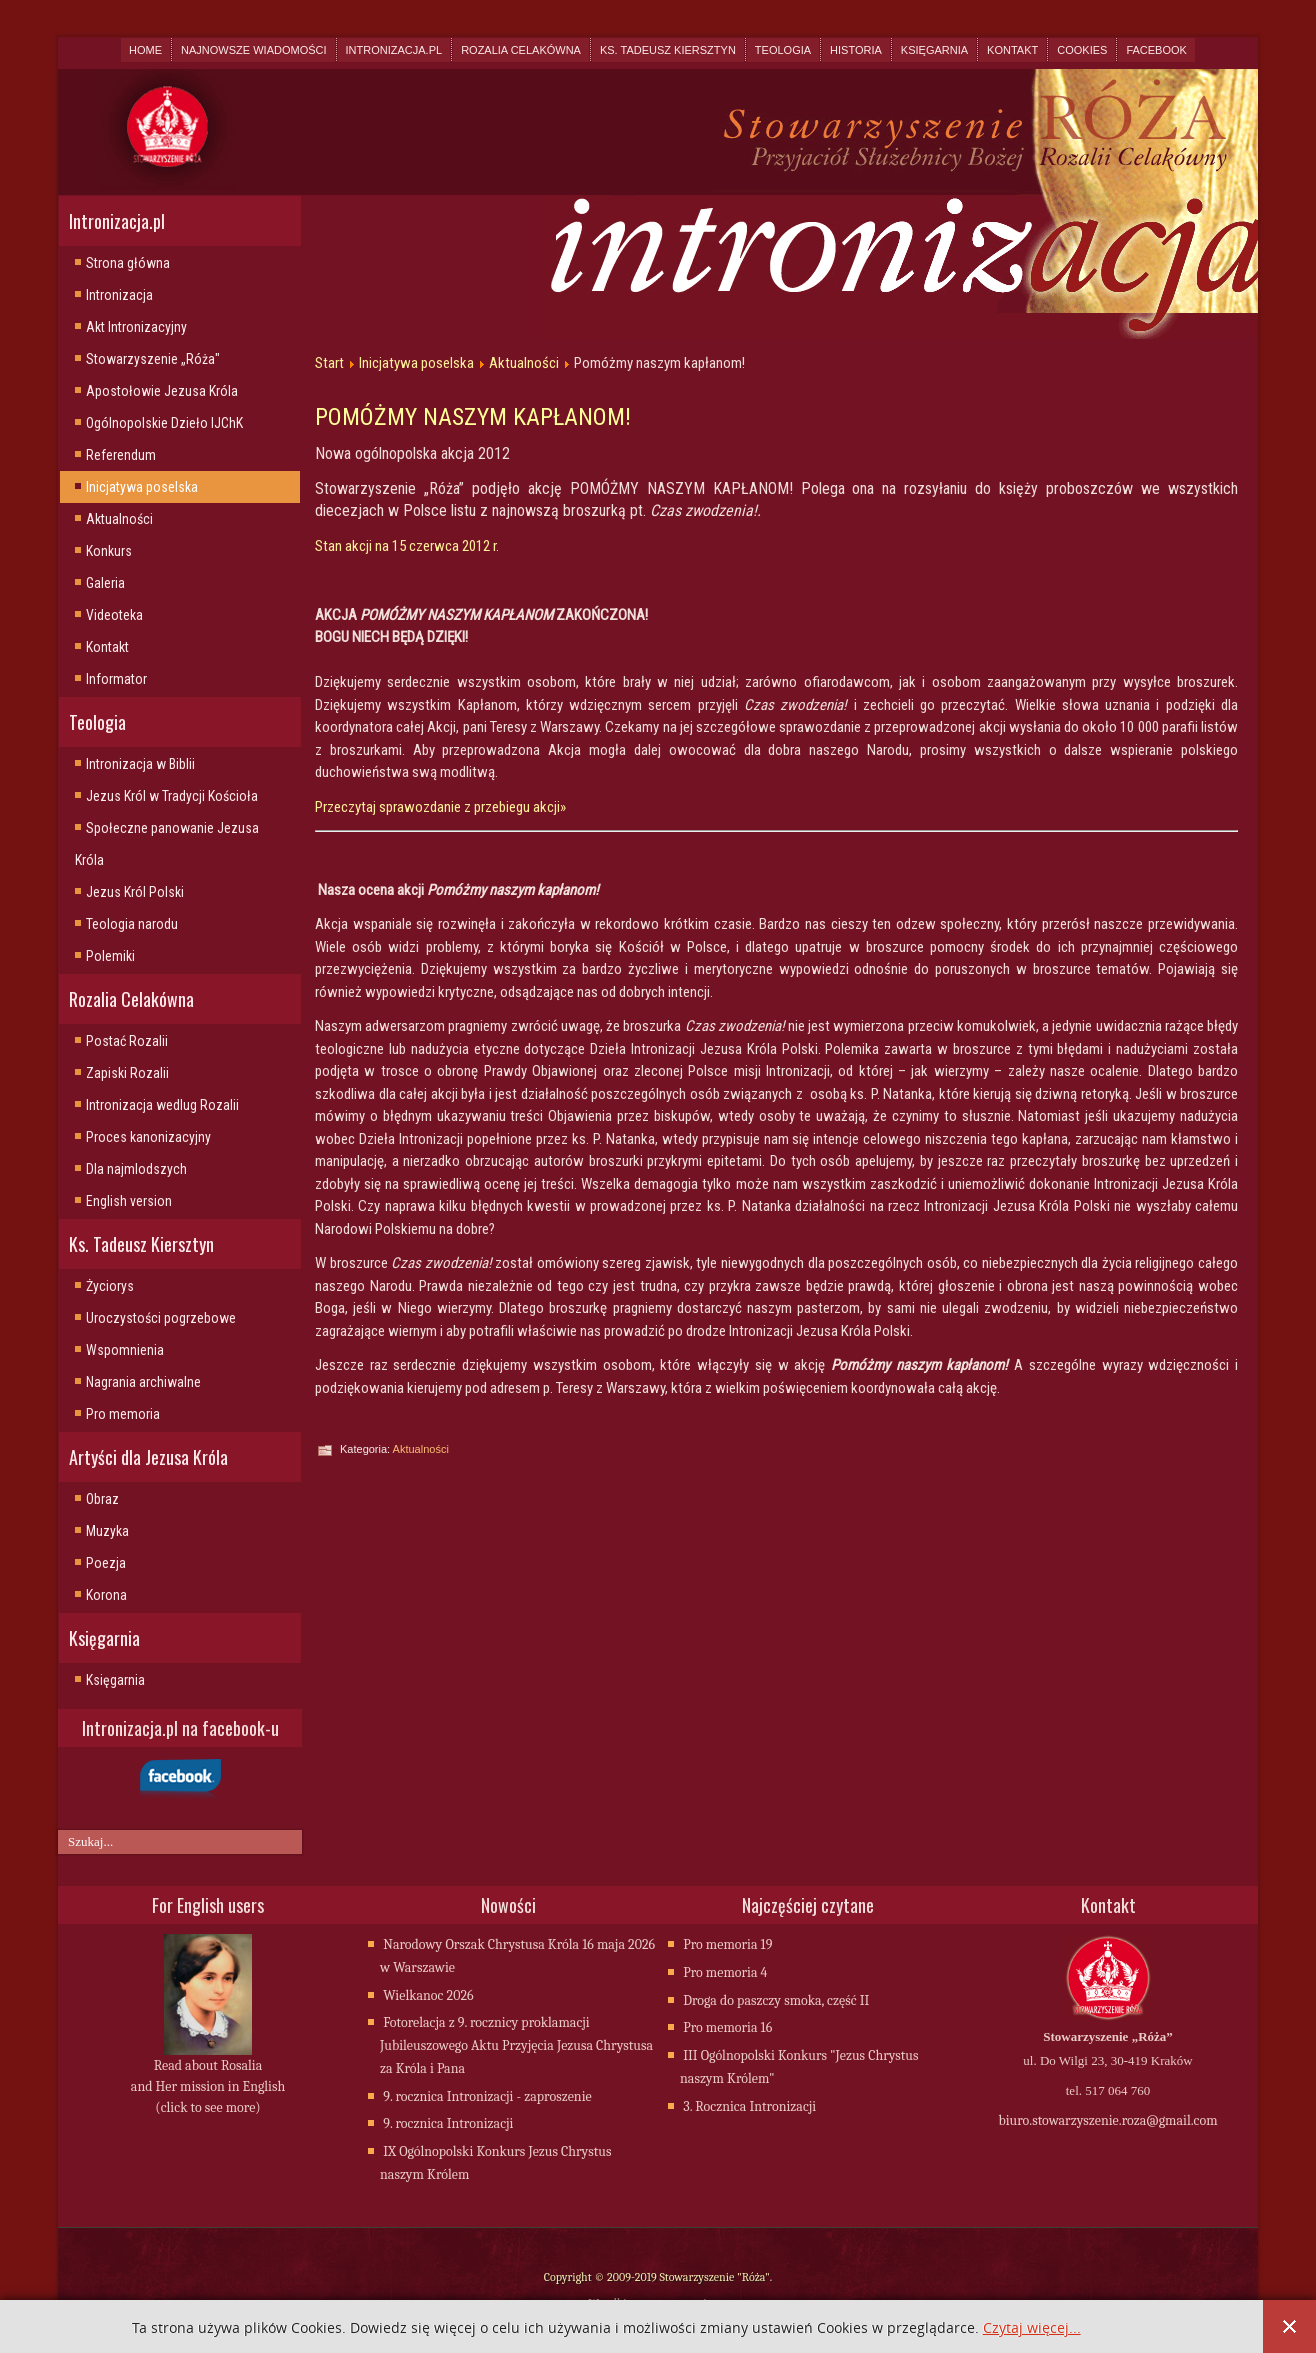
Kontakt (1012, 50)
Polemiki (110, 956)
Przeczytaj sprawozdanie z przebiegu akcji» (440, 807)
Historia (856, 50)
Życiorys (110, 1286)
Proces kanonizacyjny (148, 1137)
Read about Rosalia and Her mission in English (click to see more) (208, 2088)
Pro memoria (123, 1414)
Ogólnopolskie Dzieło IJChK (164, 423)
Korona (106, 1595)
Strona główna (128, 263)
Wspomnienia (125, 1350)
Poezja (106, 1563)
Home (145, 50)
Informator (116, 679)
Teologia (783, 50)
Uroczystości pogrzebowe (161, 1318)
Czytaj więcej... (1032, 2328)
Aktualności (119, 519)
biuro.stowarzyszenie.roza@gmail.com (1107, 2122)
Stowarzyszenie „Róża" (153, 359)
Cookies (1082, 50)
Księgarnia (934, 50)
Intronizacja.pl (394, 50)
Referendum (121, 455)
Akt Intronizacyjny (136, 327)
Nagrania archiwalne (143, 1382)
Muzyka (107, 1531)
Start (329, 363)
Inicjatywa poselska (142, 487)
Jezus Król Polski (135, 892)
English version (129, 1201)
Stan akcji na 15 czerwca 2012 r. (407, 546)
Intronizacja (119, 295)
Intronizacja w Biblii (140, 764)
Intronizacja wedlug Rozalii (162, 1105)
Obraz (102, 1499)
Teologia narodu (132, 924)
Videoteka (114, 615)
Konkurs (109, 551)
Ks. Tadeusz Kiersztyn (668, 50)
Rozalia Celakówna (521, 50)
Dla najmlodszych (136, 1169)
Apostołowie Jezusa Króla (162, 391)
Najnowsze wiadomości (253, 50)
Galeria (105, 583)
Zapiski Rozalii (127, 1073)
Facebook (1156, 50)
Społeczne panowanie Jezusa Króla (167, 844)
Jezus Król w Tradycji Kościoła (172, 796)
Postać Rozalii (127, 1041)
